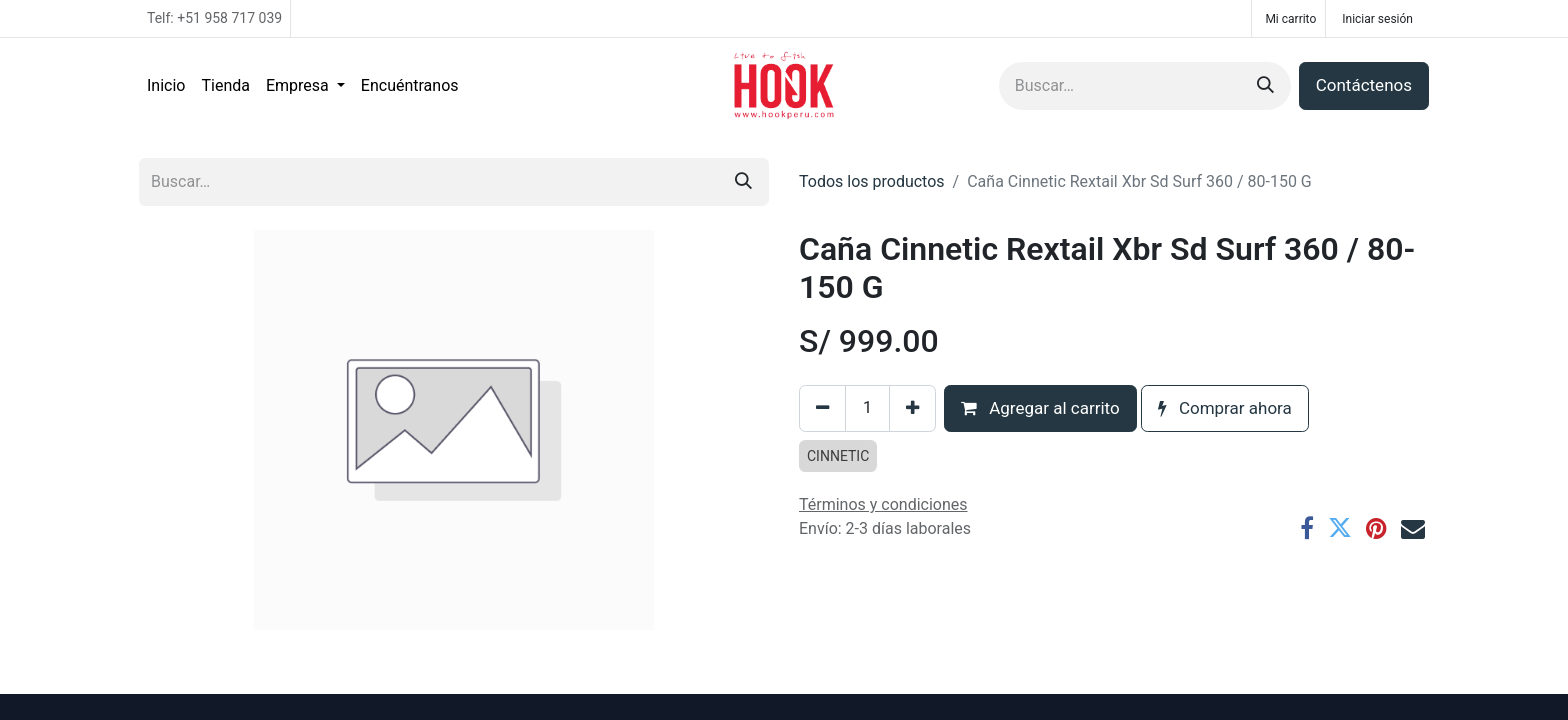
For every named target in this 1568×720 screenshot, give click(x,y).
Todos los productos (872, 181)
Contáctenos (1364, 85)
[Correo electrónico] (1413, 528)
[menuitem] (166, 86)
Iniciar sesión (1377, 19)
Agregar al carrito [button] (1040, 408)
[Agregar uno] (912, 409)
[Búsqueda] (1265, 86)
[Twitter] (1340, 528)
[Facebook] (1307, 528)
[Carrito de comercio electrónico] (1288, 18)
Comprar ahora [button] (1225, 408)
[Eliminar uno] (822, 409)
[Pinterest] (1376, 528)
